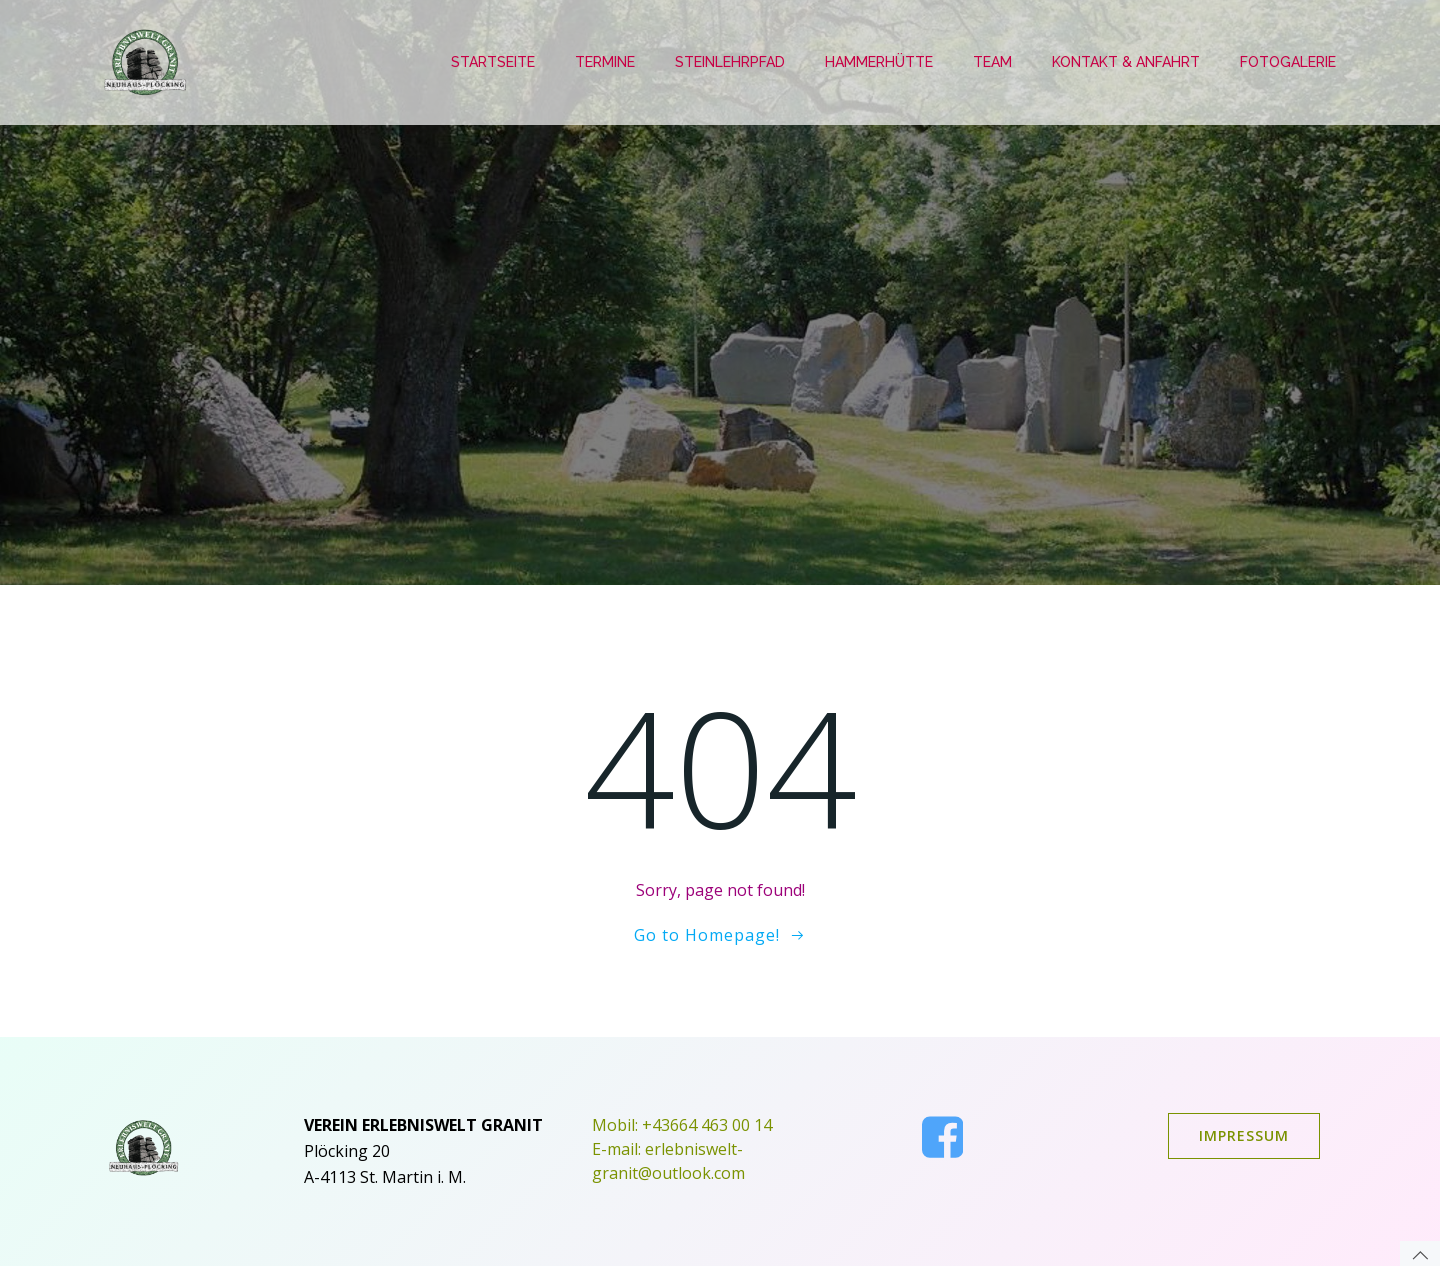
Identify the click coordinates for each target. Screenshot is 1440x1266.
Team (992, 62)
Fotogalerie (1288, 62)
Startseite (493, 62)
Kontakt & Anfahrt (1126, 62)
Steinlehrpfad (730, 62)
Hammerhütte (879, 62)
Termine (605, 62)
